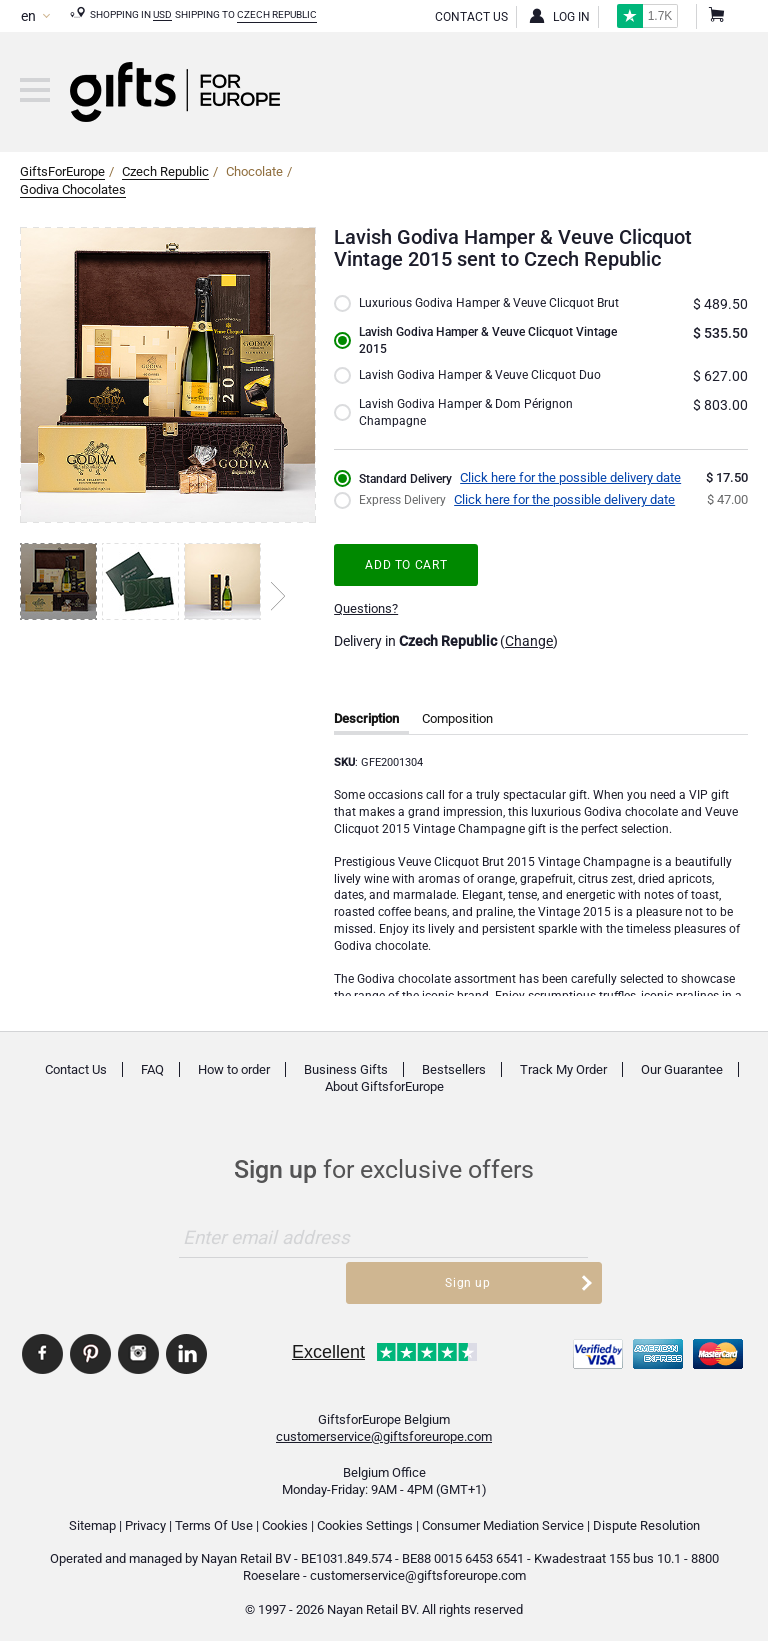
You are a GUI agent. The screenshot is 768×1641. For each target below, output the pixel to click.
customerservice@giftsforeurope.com (384, 1429)
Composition (457, 739)
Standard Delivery (409, 499)
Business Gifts (346, 1090)
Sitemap (92, 1517)
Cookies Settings (365, 1517)
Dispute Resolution (646, 1517)
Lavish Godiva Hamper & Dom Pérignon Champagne (469, 432)
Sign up (530, 1258)
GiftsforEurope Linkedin (186, 1346)
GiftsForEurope (62, 171)
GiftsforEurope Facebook (42, 1346)
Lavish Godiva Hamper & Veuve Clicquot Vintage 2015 (472, 357)
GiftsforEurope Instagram (138, 1346)
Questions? (366, 629)
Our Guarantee (682, 1090)
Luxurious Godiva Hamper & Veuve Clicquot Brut (480, 312)
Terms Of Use (214, 1517)
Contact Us (471, 17)
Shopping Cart (715, 17)
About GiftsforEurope (384, 1107)
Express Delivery (405, 521)
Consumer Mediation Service (503, 1517)
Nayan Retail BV (246, 1551)
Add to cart (410, 584)
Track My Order (563, 1090)
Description (366, 739)
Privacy (145, 1517)
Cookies (285, 1517)
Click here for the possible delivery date (577, 498)
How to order (234, 1090)
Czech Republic (277, 14)
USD (162, 14)
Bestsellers (454, 1090)
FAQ (152, 1090)
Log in (571, 17)
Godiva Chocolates (73, 189)
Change (529, 662)
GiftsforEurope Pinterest (90, 1346)
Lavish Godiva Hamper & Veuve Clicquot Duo (484, 394)
